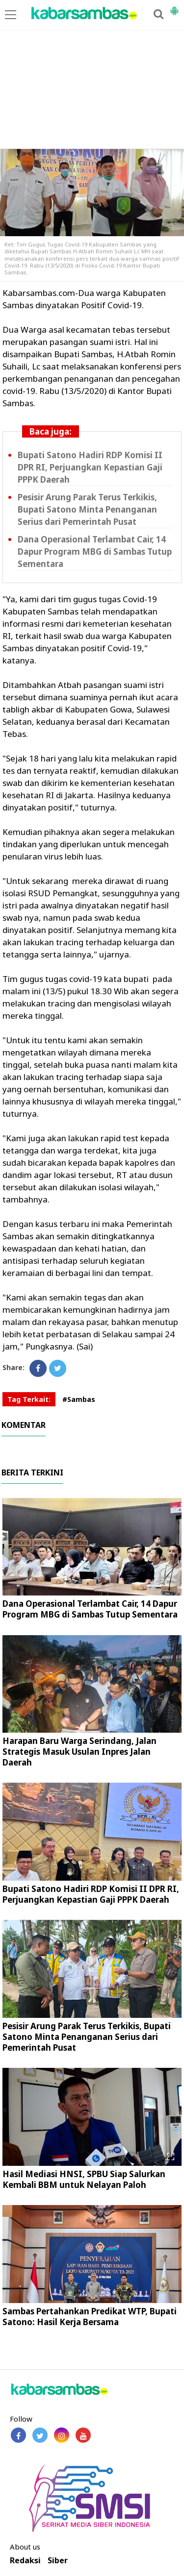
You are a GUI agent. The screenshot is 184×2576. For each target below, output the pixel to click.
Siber (58, 2560)
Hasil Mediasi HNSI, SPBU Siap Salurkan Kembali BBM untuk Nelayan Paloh (83, 2179)
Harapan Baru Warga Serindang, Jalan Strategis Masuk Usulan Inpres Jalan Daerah (79, 1751)
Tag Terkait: (29, 1399)
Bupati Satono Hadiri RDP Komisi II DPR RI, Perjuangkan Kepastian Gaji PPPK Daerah (90, 467)
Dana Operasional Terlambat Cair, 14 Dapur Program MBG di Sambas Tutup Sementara (95, 551)
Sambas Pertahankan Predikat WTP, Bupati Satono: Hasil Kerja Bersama (89, 2317)
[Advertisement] (92, 75)
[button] (174, 7)
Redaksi (25, 2560)
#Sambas (78, 1399)
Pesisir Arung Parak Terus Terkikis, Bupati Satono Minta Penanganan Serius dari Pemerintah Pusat (87, 509)
